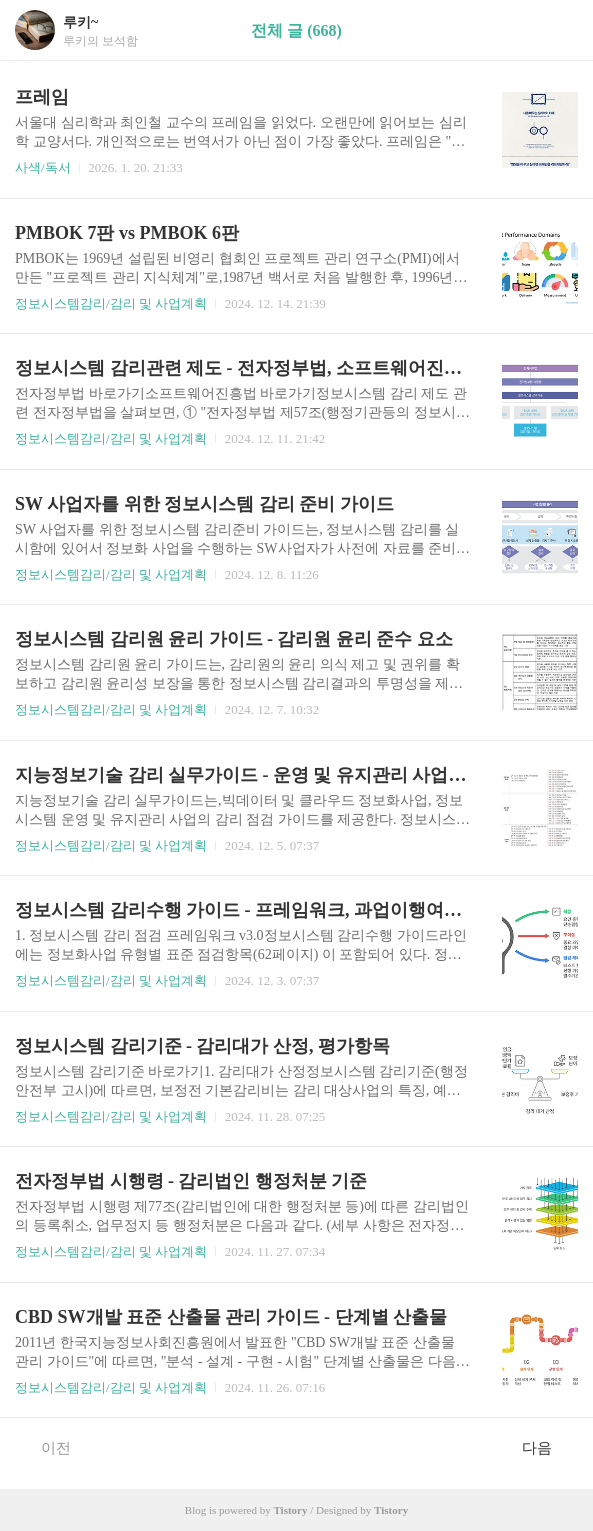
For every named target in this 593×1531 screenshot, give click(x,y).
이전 (45, 1447)
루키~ (80, 22)
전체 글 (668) (296, 30)
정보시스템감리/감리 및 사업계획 (111, 303)
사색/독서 (43, 167)
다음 (547, 1447)
